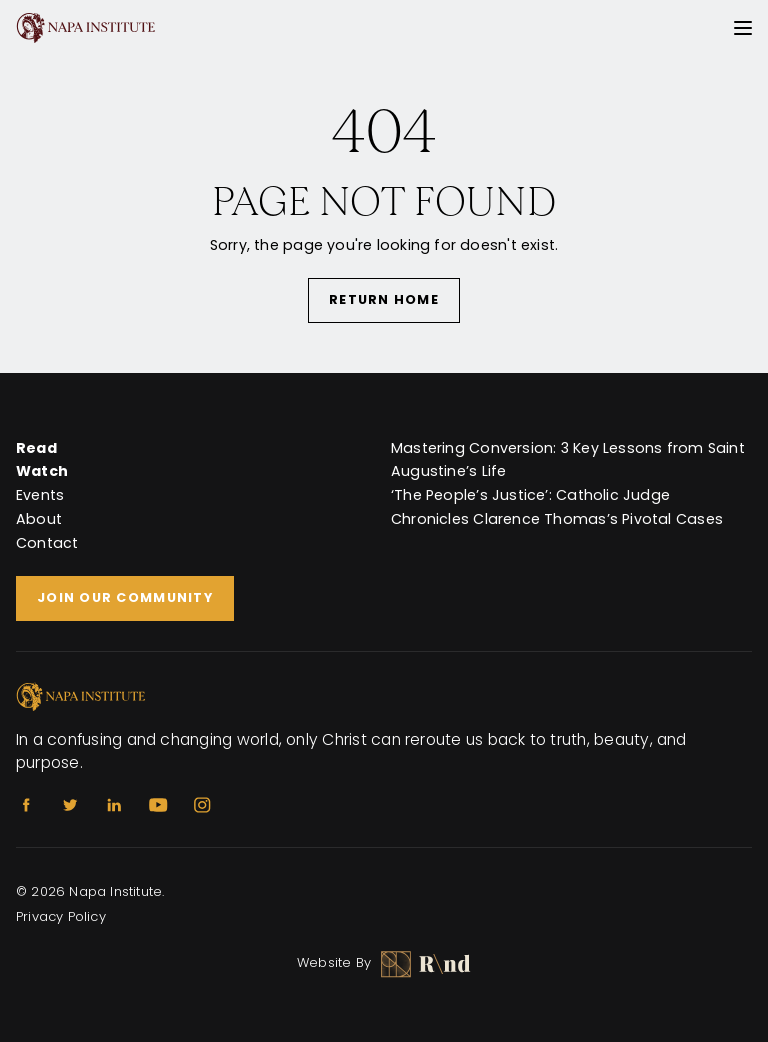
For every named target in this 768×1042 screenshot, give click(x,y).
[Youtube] (158, 805)
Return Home (384, 299)
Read (36, 448)
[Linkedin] (114, 805)
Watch (42, 471)
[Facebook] (26, 805)
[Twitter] (70, 805)
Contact (47, 543)
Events (40, 495)
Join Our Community (125, 597)
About (39, 519)
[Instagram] (202, 805)
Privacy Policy (61, 916)
